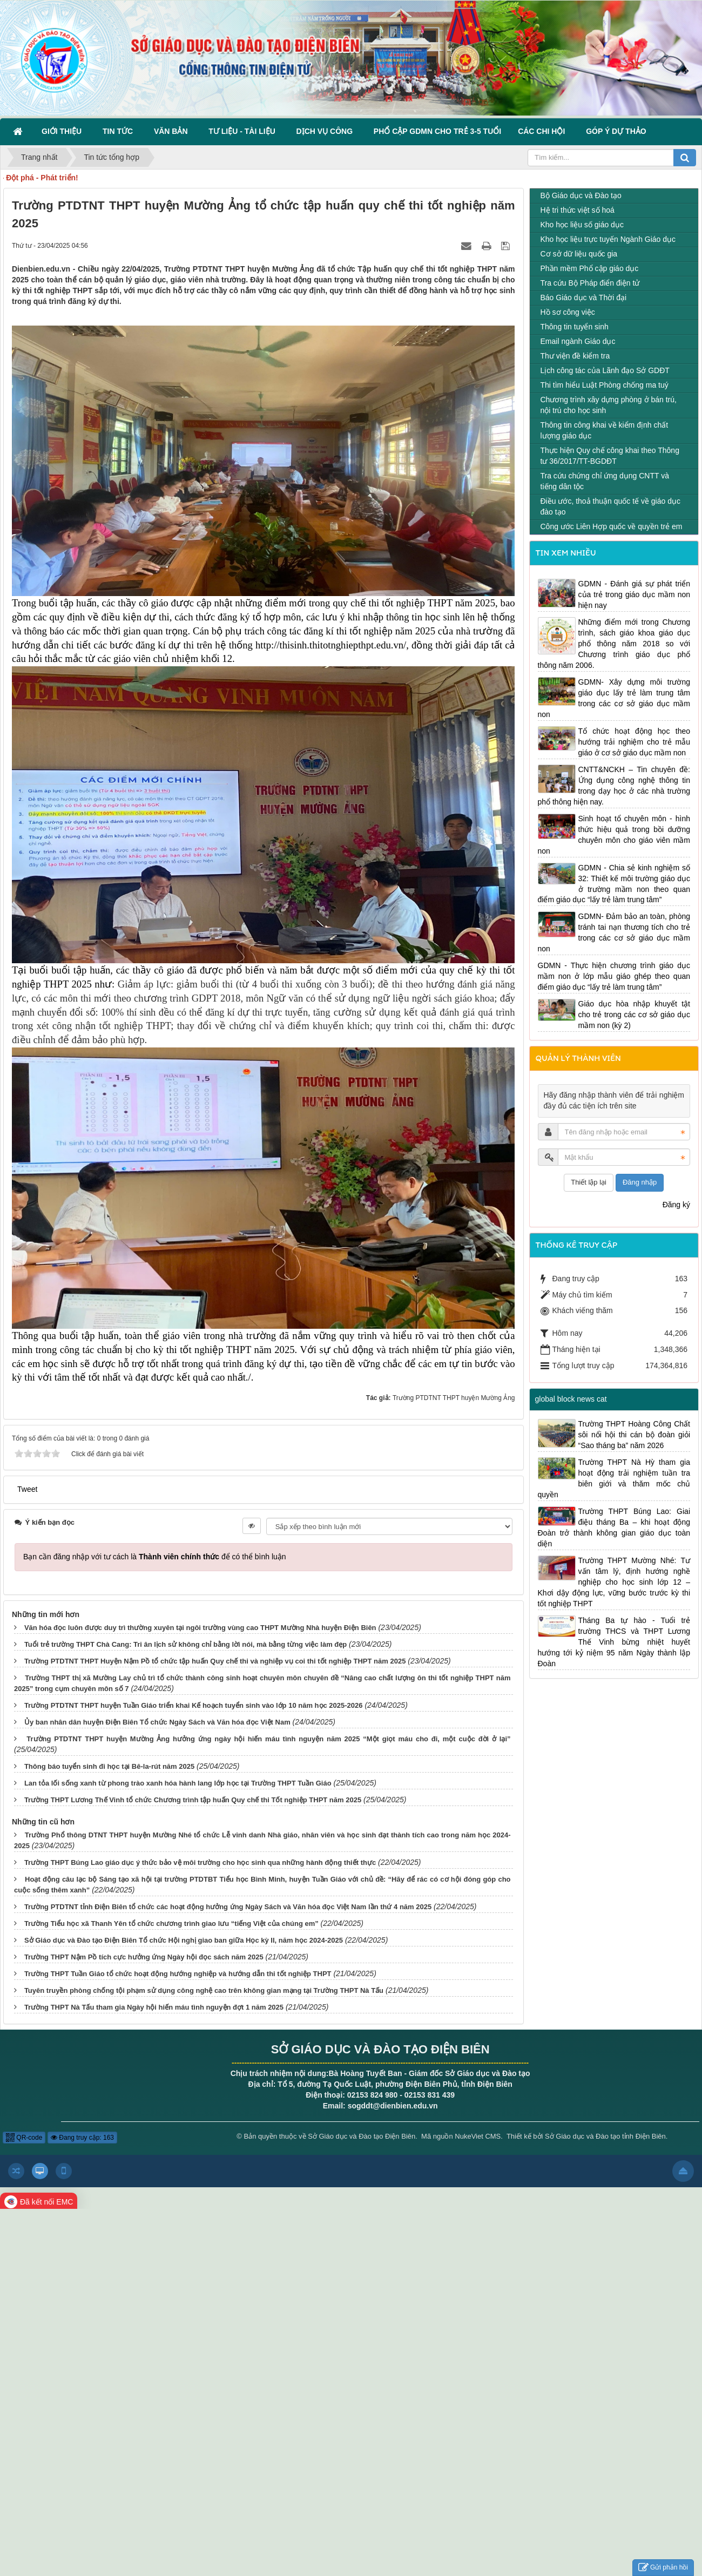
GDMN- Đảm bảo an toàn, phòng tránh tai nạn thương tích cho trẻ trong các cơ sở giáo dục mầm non (614, 932)
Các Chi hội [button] (543, 131)
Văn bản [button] (173, 131)
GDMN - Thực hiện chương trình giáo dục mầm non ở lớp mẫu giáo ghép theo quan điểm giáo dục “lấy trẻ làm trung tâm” (614, 976)
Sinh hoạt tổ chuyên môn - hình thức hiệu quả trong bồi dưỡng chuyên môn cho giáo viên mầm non (614, 834)
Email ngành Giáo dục (578, 341)
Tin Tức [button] (120, 131)
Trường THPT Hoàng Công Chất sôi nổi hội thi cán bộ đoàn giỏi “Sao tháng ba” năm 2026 (634, 1434)
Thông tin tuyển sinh (575, 326)
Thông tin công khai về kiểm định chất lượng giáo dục (605, 430)
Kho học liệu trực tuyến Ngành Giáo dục (608, 239)
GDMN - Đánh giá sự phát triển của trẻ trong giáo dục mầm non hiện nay (634, 594)
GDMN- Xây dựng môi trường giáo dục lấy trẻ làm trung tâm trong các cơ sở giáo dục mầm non (614, 698)
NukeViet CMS (478, 2136)
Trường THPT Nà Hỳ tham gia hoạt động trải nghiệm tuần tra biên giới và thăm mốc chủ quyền (614, 1478)
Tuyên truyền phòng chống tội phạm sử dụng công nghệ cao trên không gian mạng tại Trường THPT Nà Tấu (203, 1990)
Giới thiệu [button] (64, 131)
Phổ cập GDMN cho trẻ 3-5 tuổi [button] (437, 131)
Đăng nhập (640, 1182)
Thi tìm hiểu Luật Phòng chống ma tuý (605, 385)
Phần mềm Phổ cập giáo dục (590, 268)
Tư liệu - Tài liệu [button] (243, 131)
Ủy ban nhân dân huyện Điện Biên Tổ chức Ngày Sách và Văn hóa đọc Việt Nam (157, 1722)
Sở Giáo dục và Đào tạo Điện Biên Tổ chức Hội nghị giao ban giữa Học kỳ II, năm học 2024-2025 (183, 1940)
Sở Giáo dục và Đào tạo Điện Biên (361, 2136)
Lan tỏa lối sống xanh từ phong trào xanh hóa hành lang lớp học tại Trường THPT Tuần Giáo (178, 1783)
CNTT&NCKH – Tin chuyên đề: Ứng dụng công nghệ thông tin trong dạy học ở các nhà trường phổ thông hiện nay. (614, 785)
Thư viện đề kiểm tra (575, 355)
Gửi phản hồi (663, 2568)
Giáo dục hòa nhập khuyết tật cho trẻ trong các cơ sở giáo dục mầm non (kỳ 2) (634, 1014)
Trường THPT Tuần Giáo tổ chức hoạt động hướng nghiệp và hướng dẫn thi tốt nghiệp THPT (178, 1974)
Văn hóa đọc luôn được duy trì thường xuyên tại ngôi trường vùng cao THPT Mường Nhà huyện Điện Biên (200, 1628)
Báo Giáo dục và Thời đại (584, 297)
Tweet (27, 1489)
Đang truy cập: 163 (82, 2137)
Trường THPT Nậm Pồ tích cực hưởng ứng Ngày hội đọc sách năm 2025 (144, 1957)
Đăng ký (676, 1204)
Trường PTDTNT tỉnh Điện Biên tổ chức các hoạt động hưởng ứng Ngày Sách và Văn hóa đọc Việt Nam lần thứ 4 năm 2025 (227, 1907)
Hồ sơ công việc (568, 312)
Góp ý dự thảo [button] (616, 131)
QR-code (24, 2137)
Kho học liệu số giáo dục (582, 224)
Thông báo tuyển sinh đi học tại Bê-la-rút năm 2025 (109, 1766)
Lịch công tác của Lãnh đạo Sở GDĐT (605, 370)
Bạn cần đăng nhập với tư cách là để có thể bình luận (154, 1556)
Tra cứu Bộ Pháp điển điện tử (590, 283)
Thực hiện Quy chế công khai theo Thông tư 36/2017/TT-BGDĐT (610, 455)
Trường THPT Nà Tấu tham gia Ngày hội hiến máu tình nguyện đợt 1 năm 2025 (154, 2007)
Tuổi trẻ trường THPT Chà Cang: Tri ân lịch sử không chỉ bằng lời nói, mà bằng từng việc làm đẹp (185, 1644)
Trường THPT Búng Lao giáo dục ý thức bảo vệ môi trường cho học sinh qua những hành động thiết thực (200, 1862)
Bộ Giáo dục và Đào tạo (581, 195)
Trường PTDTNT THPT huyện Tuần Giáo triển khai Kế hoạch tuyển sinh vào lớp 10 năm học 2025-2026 (193, 1705)
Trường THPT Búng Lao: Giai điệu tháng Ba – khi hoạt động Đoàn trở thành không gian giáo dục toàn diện (614, 1527)
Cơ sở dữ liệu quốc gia (579, 253)
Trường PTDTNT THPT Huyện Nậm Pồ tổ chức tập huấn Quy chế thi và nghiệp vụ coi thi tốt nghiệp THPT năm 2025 (215, 1661)
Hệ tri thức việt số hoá (578, 210)
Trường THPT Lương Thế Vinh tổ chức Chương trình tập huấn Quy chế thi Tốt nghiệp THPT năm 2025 (192, 1800)
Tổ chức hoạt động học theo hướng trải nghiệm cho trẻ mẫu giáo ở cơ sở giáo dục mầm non (634, 742)
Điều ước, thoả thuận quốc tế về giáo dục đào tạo (610, 506)
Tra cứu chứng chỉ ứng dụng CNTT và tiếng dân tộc (605, 481)
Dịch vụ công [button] (326, 131)
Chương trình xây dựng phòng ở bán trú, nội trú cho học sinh (609, 405)
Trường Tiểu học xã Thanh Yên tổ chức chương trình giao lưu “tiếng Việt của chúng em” (171, 1923)
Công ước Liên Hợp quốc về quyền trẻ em (612, 526)
